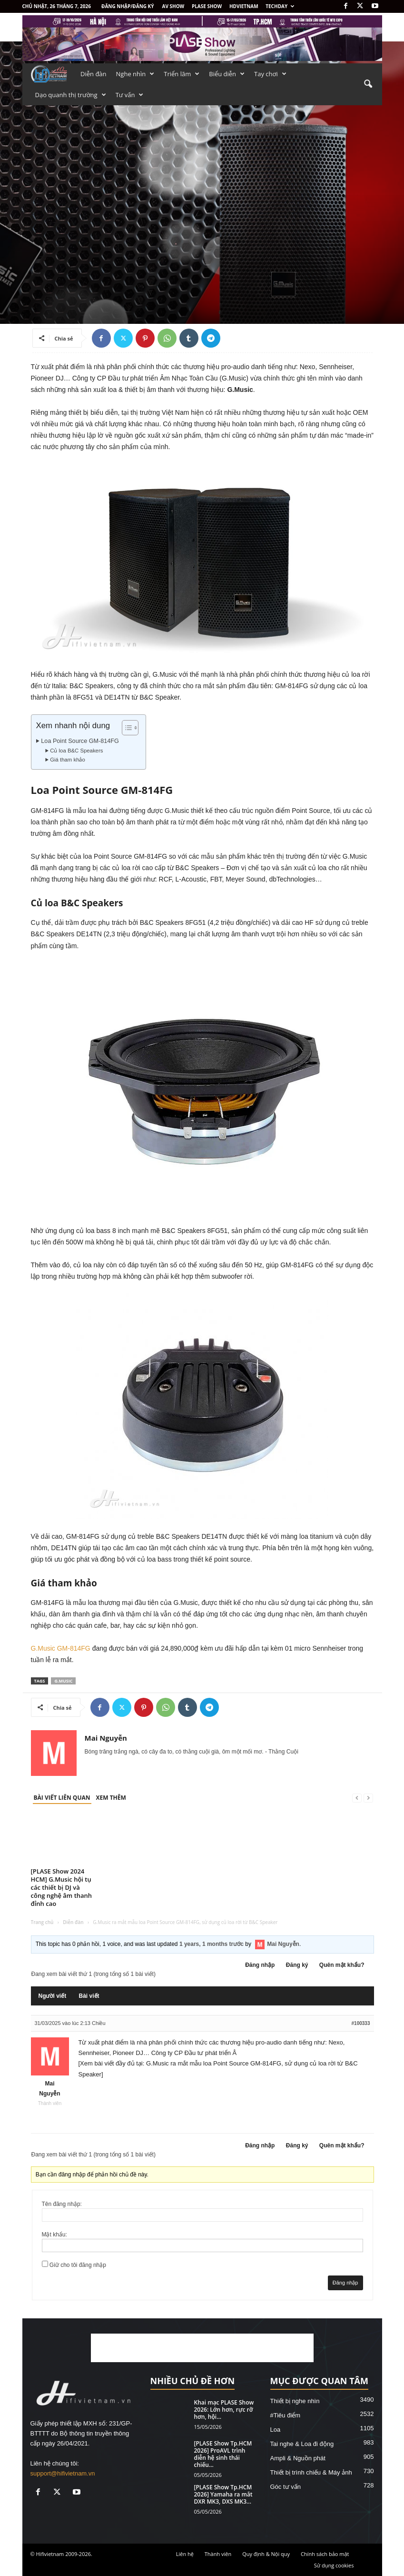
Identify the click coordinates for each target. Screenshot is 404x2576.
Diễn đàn (93, 74)
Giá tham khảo (67, 759)
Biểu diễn (227, 73)
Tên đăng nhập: (62, 2204)
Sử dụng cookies (334, 2565)
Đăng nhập (260, 1965)
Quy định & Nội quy (266, 2553)
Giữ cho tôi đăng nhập (77, 2265)
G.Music (63, 1681)
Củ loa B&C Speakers (76, 750)
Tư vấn (130, 94)
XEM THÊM (111, 1798)
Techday (280, 6)
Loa (275, 2429)
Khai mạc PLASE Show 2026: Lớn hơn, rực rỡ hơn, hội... (224, 2409)
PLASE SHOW (207, 6)
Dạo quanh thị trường (70, 94)
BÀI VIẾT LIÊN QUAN (62, 1798)
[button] (367, 84)
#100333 (361, 2023)
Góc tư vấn (285, 2486)
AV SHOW (173, 6)
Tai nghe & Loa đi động (302, 2443)
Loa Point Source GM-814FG (80, 741)
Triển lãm (181, 73)
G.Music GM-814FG (60, 1648)
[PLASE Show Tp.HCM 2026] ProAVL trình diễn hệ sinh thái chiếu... (223, 2454)
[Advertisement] (202, 2348)
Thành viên (218, 2553)
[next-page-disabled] (368, 1798)
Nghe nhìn (135, 73)
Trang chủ (42, 1922)
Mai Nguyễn (106, 1738)
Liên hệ (185, 2553)
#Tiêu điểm (285, 2415)
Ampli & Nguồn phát (297, 2458)
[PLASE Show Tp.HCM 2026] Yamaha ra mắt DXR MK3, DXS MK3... (223, 2494)
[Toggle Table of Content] (125, 728)
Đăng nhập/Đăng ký (127, 6)
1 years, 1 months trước (211, 1944)
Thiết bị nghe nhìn (295, 2401)
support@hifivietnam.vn (62, 2473)
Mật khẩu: (54, 2234)
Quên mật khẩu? (342, 1965)
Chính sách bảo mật (325, 2553)
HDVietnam (243, 6)
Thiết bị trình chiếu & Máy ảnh (311, 2472)
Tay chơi (270, 73)
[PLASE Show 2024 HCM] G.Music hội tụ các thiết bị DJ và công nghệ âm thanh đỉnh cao (61, 1887)
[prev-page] (357, 1798)
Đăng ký (297, 1965)
